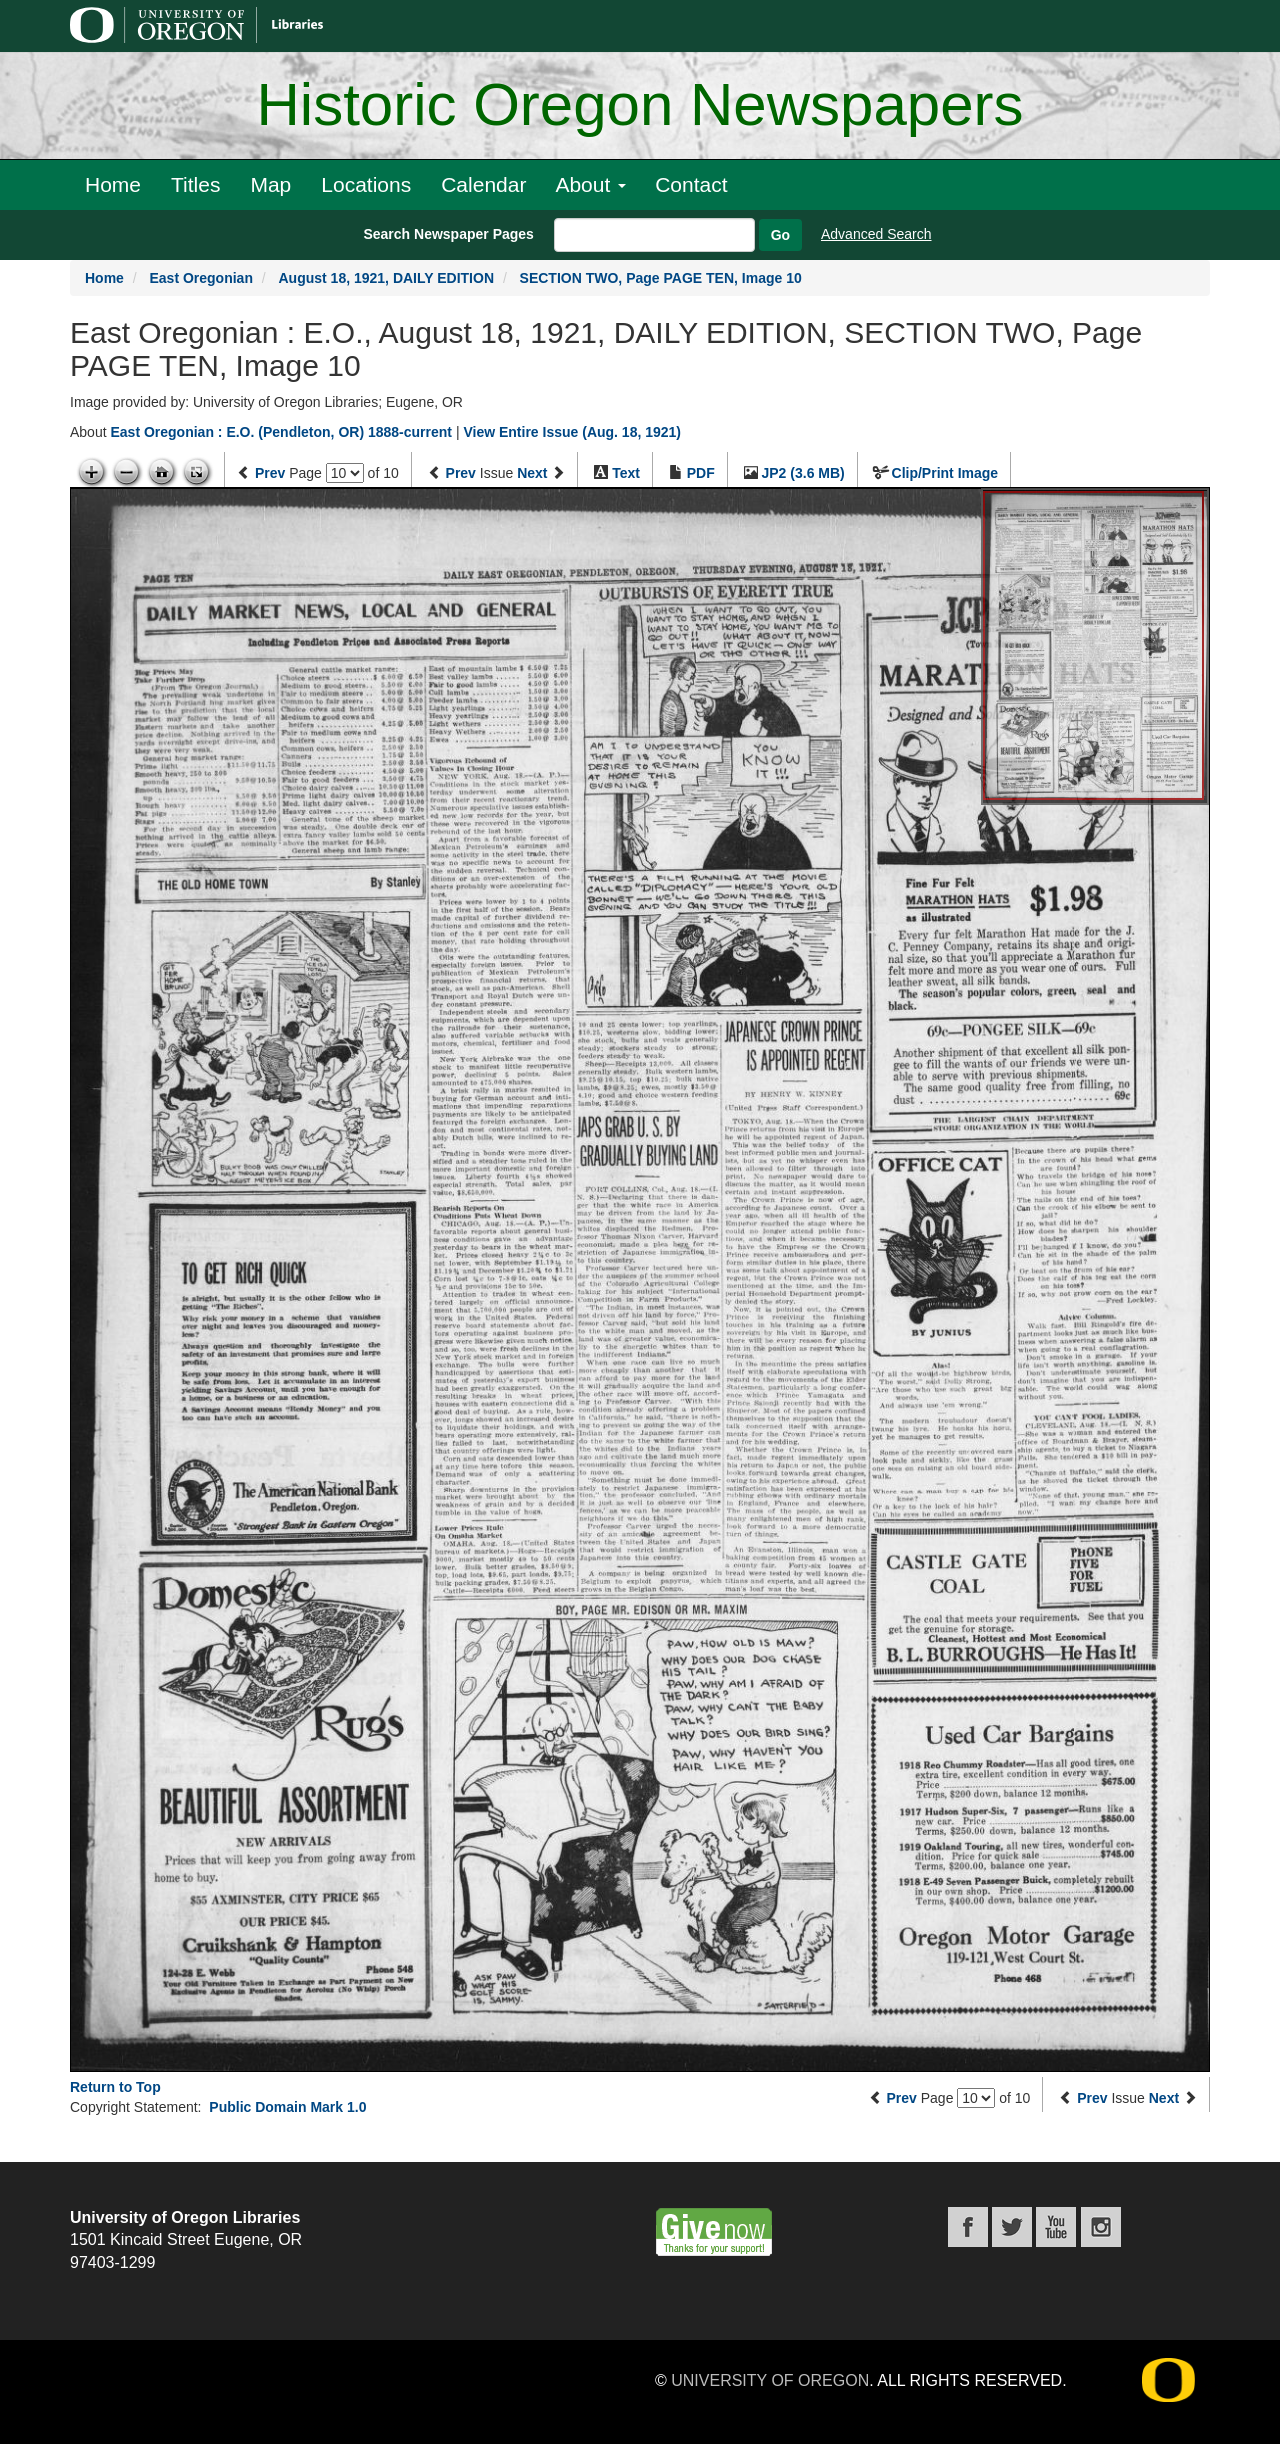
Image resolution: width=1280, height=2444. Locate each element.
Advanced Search (876, 234)
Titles (195, 184)
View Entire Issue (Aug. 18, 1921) (572, 432)
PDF (701, 473)
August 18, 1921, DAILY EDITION (387, 278)
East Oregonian (200, 278)
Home (113, 184)
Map (270, 184)
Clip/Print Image (945, 473)
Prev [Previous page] (270, 473)
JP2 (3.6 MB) (803, 473)
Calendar (483, 184)
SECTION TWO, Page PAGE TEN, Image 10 (661, 278)
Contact (691, 184)
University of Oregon (770, 2380)
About (590, 184)
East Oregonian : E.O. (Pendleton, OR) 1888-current (281, 432)
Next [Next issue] (532, 473)
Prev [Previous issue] (461, 473)
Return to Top (115, 2087)
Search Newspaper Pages (448, 234)
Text (626, 473)
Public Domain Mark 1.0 (287, 2107)
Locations (366, 184)
